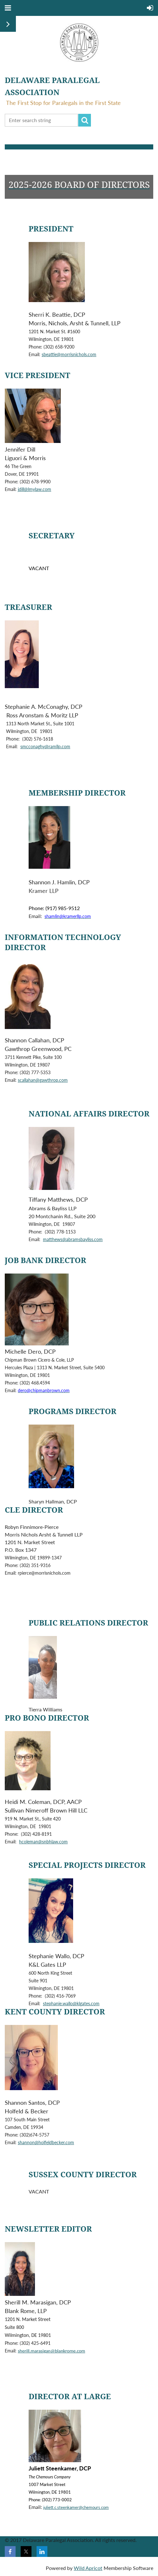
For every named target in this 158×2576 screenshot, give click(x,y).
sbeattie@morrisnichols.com (69, 354)
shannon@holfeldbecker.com (46, 2142)
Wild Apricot (88, 2568)
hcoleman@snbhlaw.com (43, 1841)
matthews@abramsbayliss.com (73, 1239)
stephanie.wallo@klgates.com (71, 2003)
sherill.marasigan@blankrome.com (51, 2351)
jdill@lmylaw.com (34, 489)
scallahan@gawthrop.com (43, 1080)
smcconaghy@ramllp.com (45, 746)
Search (84, 120)
